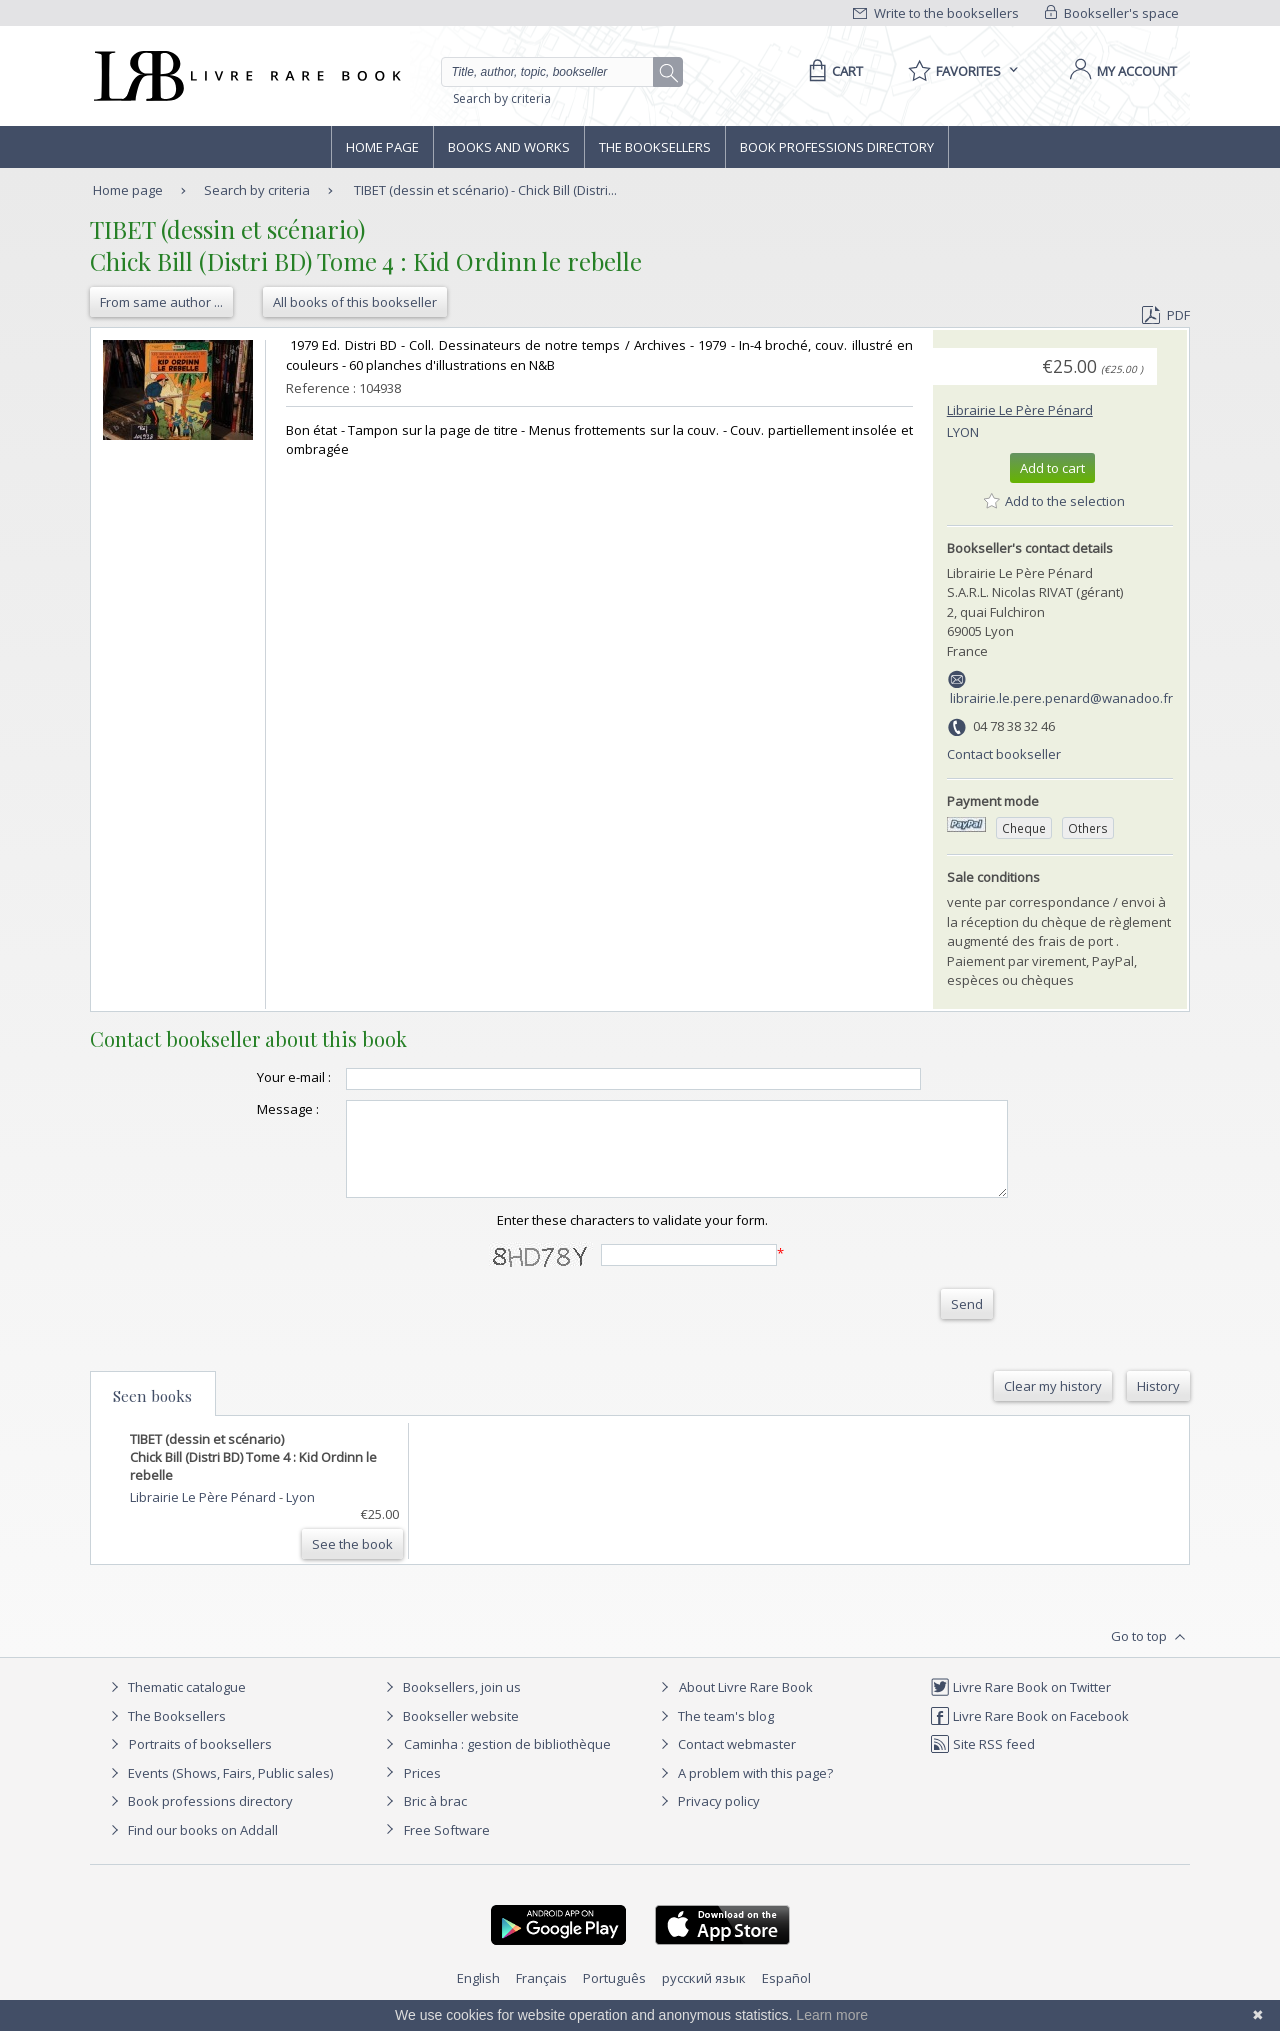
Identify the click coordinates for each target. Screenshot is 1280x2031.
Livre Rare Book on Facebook (1029, 1734)
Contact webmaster (725, 1762)
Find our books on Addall (191, 1848)
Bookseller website (449, 1734)
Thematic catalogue (175, 1705)
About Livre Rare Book (746, 1705)
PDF (1166, 315)
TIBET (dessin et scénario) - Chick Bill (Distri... (485, 190)
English (478, 1996)
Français (541, 1996)
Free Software (447, 1848)
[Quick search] (556, 72)
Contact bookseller (1004, 754)
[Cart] (832, 71)
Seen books (152, 1414)
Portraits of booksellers (200, 1762)
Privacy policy (707, 1819)
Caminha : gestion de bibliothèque (507, 1762)
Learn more (832, 2015)
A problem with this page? (744, 1791)
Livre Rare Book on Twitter (1020, 1705)
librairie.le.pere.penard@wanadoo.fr (1061, 698)
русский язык (704, 1996)
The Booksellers (655, 147)
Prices (422, 1791)
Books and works (509, 147)
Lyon (963, 432)
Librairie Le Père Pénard (1020, 410)
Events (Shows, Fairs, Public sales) (219, 1791)
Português (614, 1996)
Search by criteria (502, 98)
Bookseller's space (1112, 13)
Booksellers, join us (450, 1705)
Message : (248, 1109)
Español (786, 1996)
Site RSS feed (982, 1762)
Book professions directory (837, 147)
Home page (382, 147)
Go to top (1150, 1655)
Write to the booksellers (936, 13)
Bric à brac (435, 1819)
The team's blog (714, 1734)
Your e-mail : (254, 1077)
